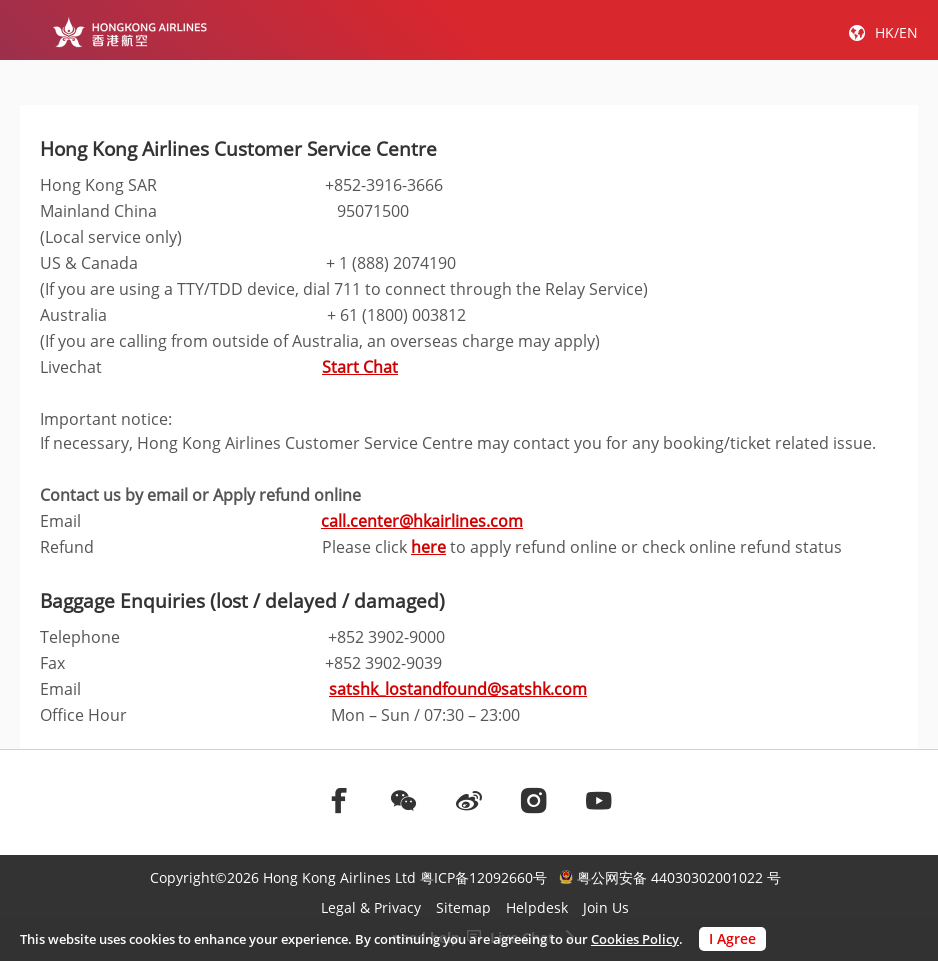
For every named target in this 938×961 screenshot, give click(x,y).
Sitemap (463, 907)
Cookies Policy (635, 939)
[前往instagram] (534, 800)
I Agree (732, 938)
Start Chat (360, 367)
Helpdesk (537, 907)
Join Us (606, 907)
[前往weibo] (469, 800)
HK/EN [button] (896, 32)
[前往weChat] (404, 800)
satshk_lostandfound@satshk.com (458, 689)
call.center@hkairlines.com (422, 521)
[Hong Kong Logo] (129, 32)
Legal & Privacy (371, 907)
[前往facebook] (339, 800)
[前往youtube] (599, 800)
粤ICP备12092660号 (483, 877)
